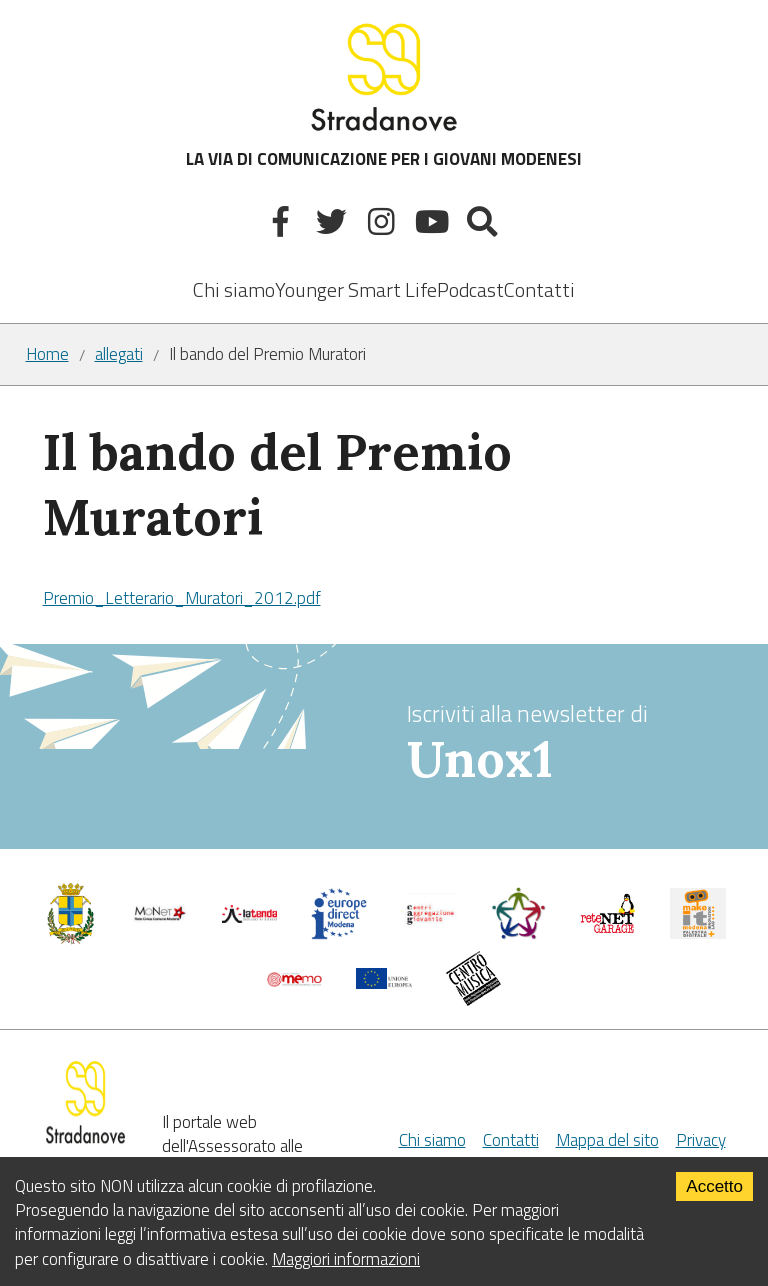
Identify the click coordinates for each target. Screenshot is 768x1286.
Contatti (539, 289)
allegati (119, 354)
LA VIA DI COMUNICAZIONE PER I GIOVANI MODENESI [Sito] (384, 94)
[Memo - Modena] (295, 981)
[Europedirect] (339, 934)
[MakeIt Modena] (698, 933)
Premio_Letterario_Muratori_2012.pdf (182, 598)
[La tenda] (250, 917)
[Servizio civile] (519, 934)
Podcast (470, 289)
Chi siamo (234, 289)
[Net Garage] (608, 928)
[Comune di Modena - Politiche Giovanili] (71, 939)
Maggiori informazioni (346, 1259)
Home (47, 354)
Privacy (701, 1140)
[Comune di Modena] (160, 918)
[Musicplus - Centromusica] (474, 1000)
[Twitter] (333, 225)
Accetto (714, 1186)
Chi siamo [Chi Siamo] (432, 1140)
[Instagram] (384, 225)
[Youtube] (434, 225)
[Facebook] (283, 225)
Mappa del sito (607, 1140)
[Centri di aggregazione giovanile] (429, 928)
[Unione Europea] (384, 983)
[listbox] (356, 276)
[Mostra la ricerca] (485, 225)
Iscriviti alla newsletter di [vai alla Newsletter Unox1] (571, 743)
